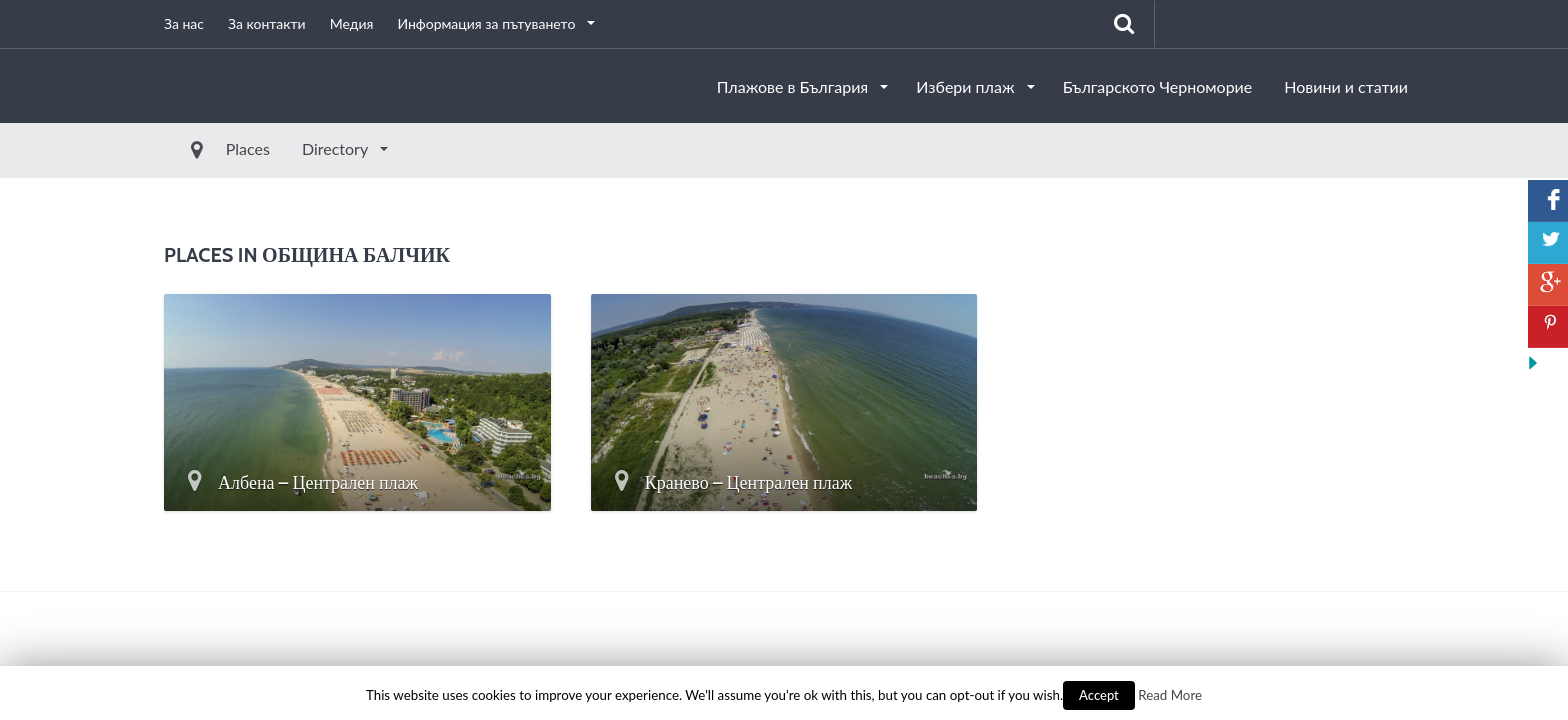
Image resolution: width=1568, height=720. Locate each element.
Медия (352, 23)
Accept (1099, 695)
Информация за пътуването (488, 23)
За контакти (267, 23)
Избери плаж (967, 86)
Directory (291, 148)
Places (202, 148)
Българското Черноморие (1158, 86)
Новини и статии (1346, 86)
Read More (1170, 695)
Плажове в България (795, 86)
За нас (184, 23)
